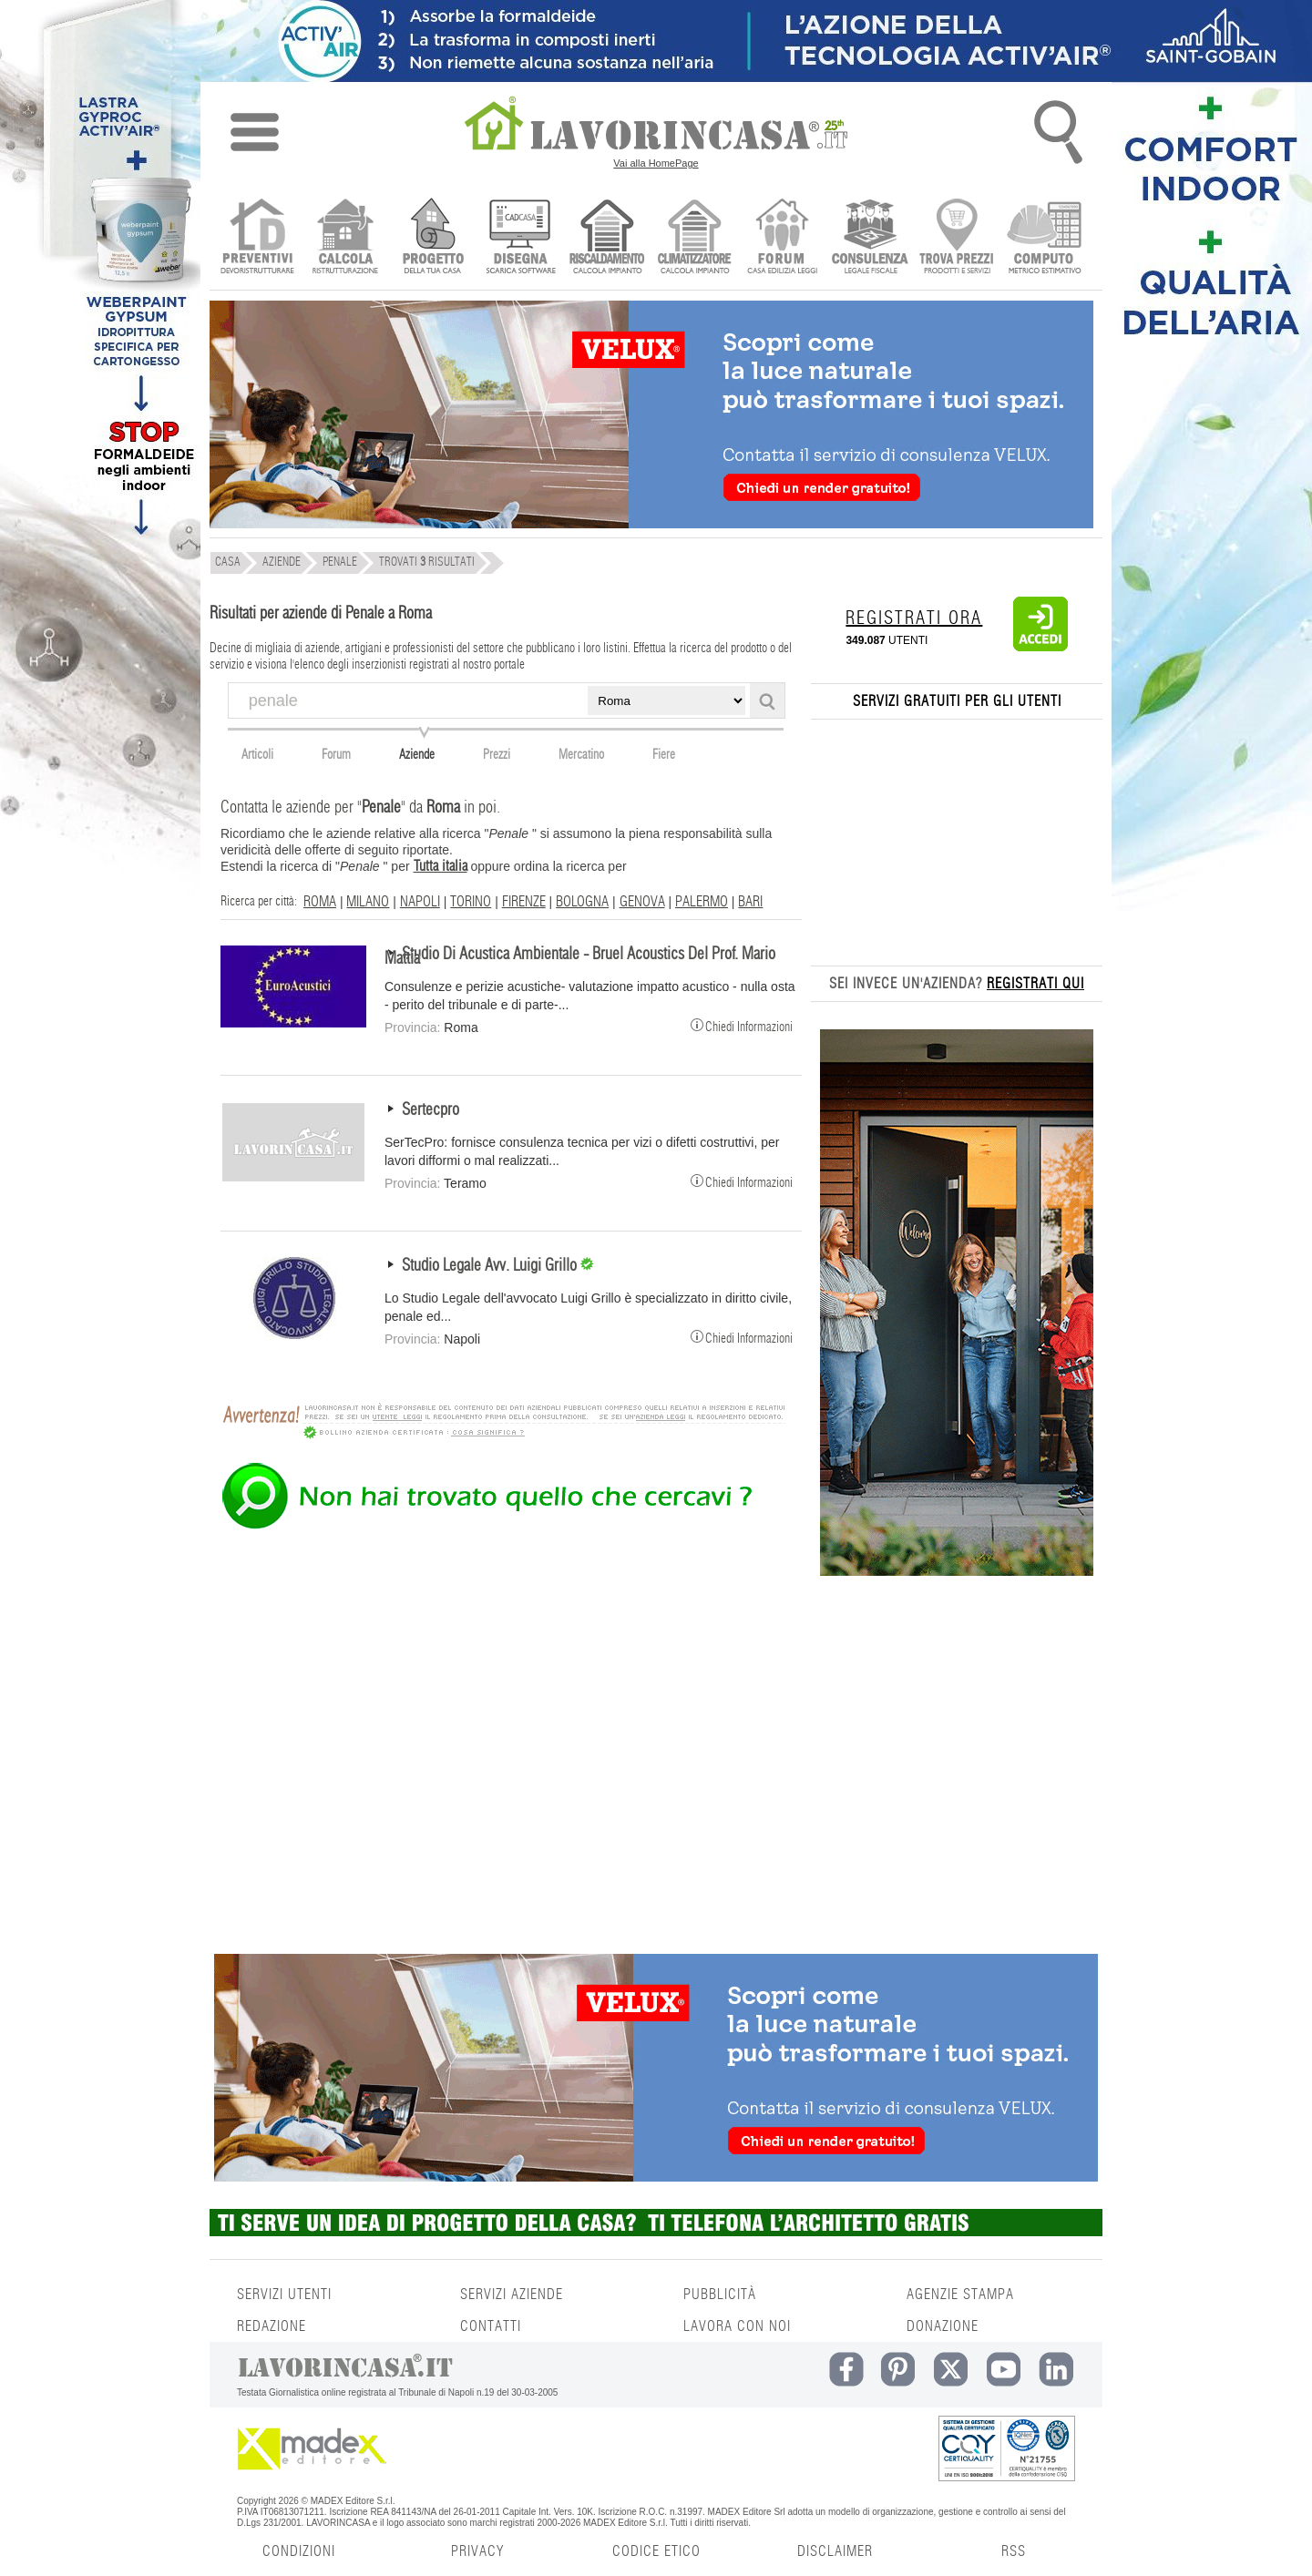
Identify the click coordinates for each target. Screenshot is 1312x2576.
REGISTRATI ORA (914, 618)
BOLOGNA (582, 901)
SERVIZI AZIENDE (511, 2294)
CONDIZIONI (298, 2551)
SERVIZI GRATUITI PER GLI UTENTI (957, 701)
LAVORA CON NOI (737, 2326)
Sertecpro (430, 1110)
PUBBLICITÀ (719, 2294)
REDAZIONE (271, 2326)
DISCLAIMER (835, 2551)
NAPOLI (420, 901)
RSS (1013, 2551)
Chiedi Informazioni (742, 1024)
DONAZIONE (943, 2326)
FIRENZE (524, 901)
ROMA (319, 901)
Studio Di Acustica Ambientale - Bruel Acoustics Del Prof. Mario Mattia (579, 956)
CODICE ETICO (656, 2551)
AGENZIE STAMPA (960, 2294)
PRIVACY (477, 2551)
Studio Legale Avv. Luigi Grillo (491, 1266)
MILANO (367, 901)
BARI (750, 901)
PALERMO (701, 901)
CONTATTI (490, 2326)
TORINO (470, 901)
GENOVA (642, 901)
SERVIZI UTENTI (284, 2294)
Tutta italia (440, 866)
